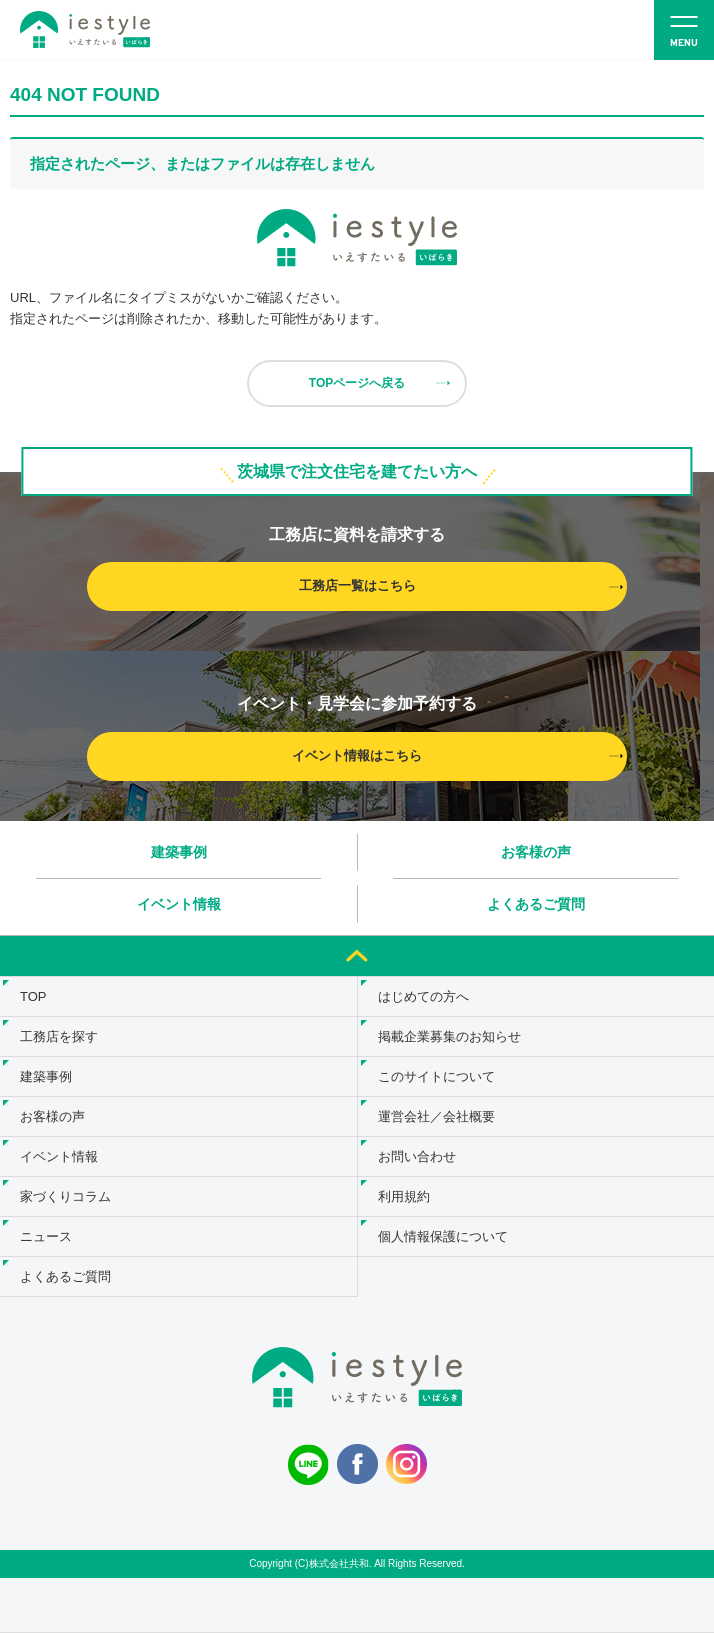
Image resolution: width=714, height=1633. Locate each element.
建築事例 (179, 852)
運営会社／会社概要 (436, 1116)
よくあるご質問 (536, 904)
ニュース (46, 1236)
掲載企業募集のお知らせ (449, 1036)
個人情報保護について (443, 1236)
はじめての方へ (423, 996)
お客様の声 (536, 852)
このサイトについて (436, 1076)
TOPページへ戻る (357, 383)
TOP (33, 996)
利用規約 (404, 1196)
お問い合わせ (417, 1156)
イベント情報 (179, 904)
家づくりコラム (65, 1196)
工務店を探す (59, 1036)
